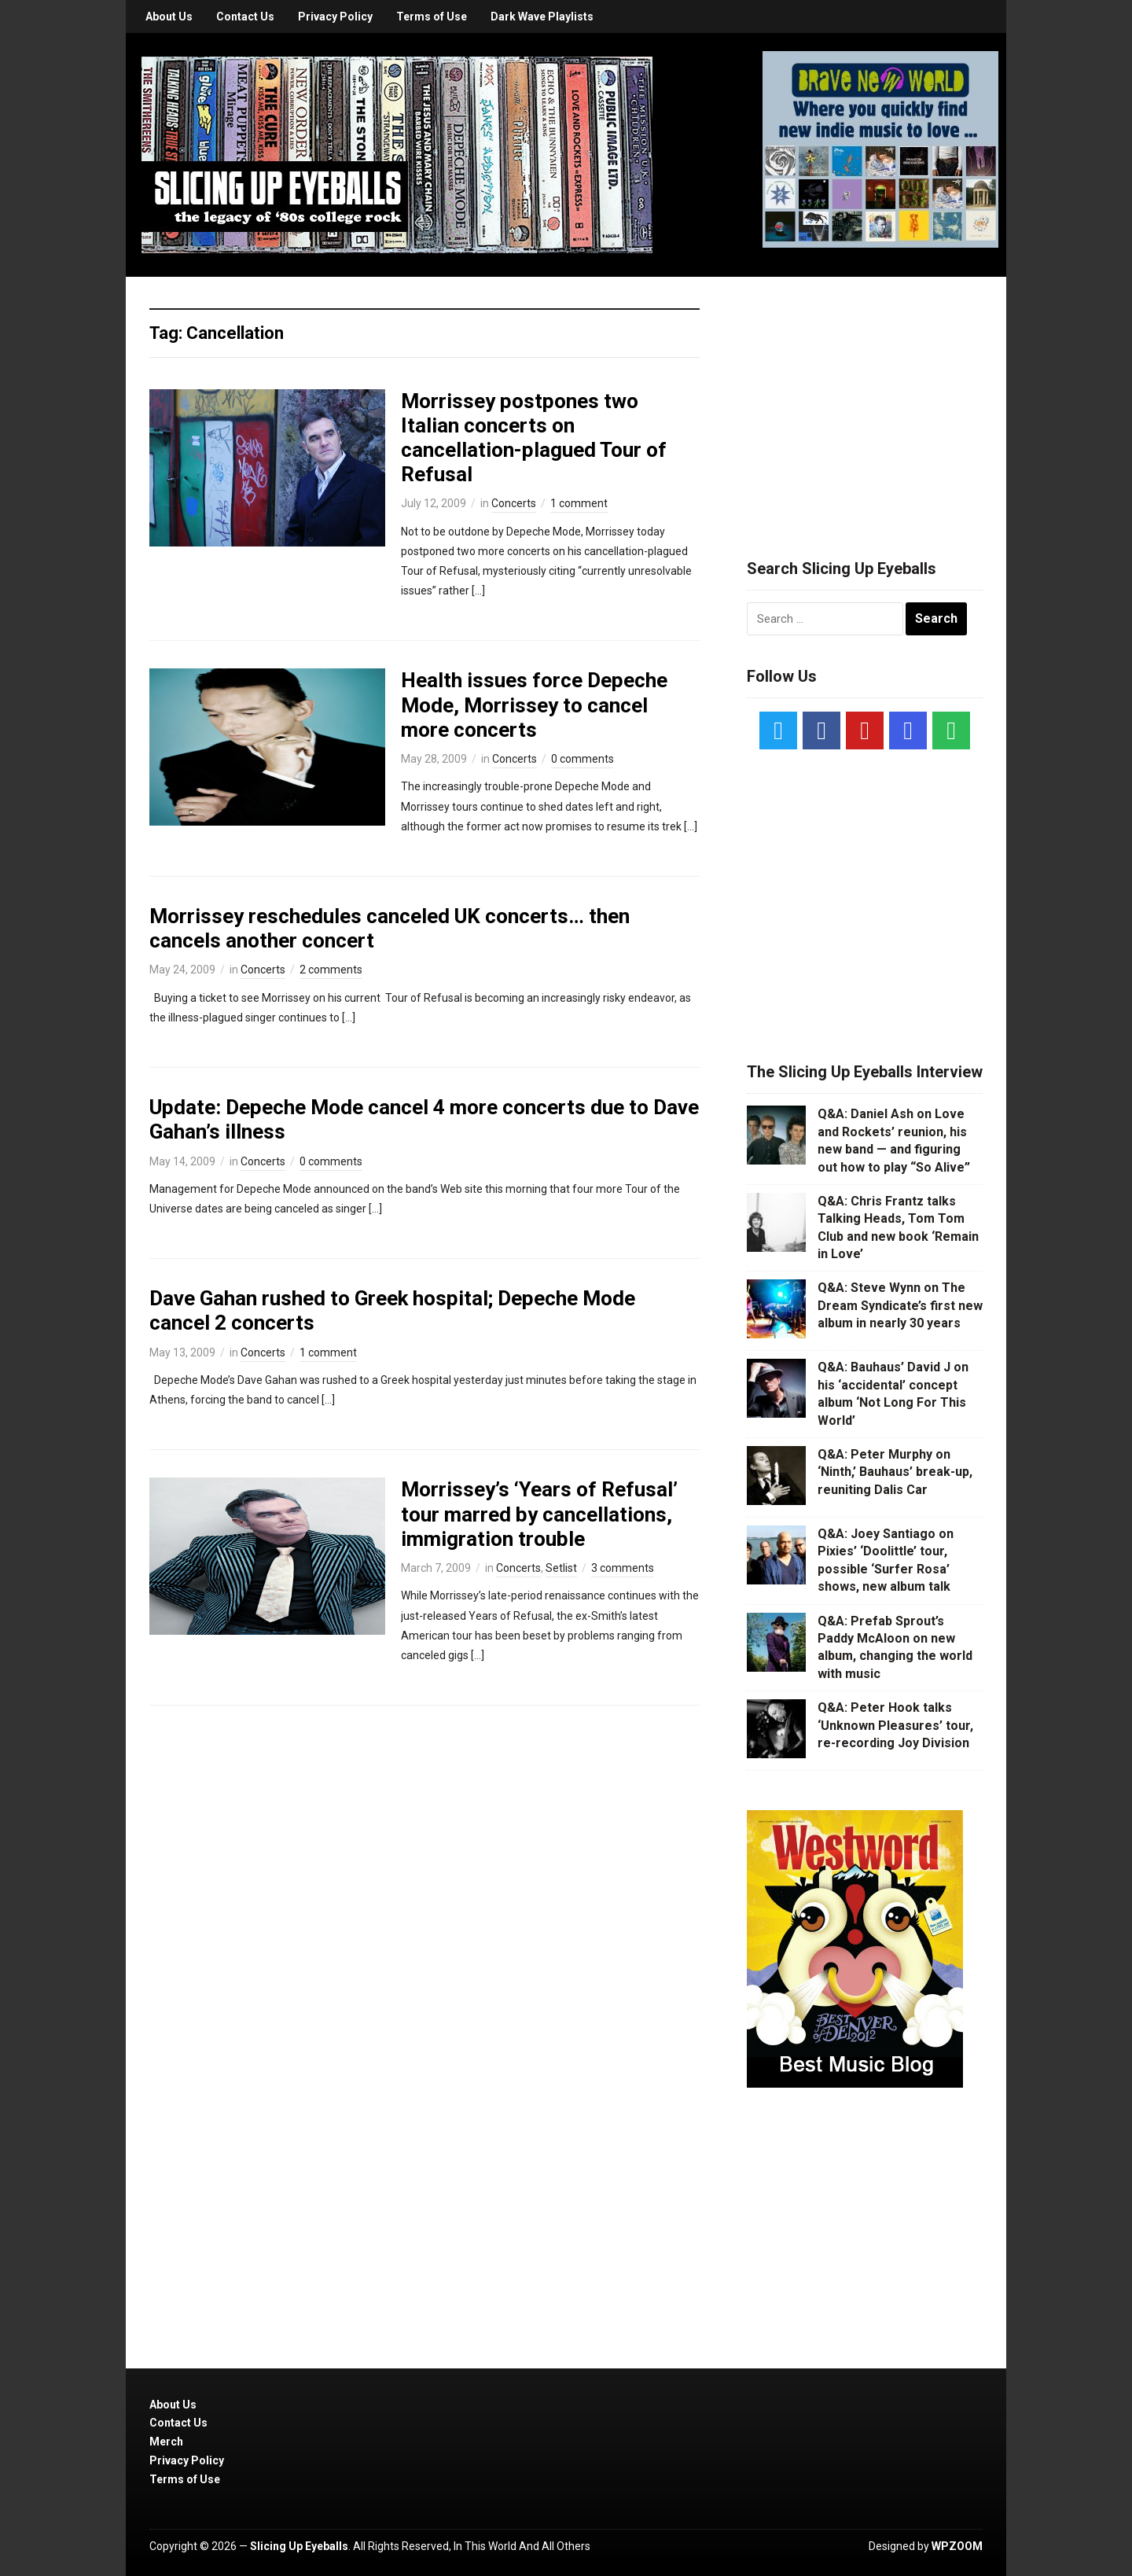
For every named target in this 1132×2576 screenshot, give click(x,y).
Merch (166, 2441)
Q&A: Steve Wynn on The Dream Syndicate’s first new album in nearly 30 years (900, 1305)
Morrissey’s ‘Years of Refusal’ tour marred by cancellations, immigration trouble (539, 1514)
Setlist (561, 1568)
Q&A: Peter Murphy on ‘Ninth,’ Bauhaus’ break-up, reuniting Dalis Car (895, 1472)
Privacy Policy (335, 16)
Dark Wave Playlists (542, 16)
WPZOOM (957, 2546)
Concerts (513, 503)
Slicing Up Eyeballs (299, 2546)
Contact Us (245, 16)
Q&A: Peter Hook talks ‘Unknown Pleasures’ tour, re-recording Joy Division (895, 1725)
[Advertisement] (865, 398)
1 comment (579, 503)
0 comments (582, 759)
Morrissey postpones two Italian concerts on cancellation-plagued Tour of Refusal (534, 438)
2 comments (331, 969)
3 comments (622, 1568)
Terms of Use (431, 16)
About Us (169, 16)
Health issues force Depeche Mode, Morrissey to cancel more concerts (534, 704)
